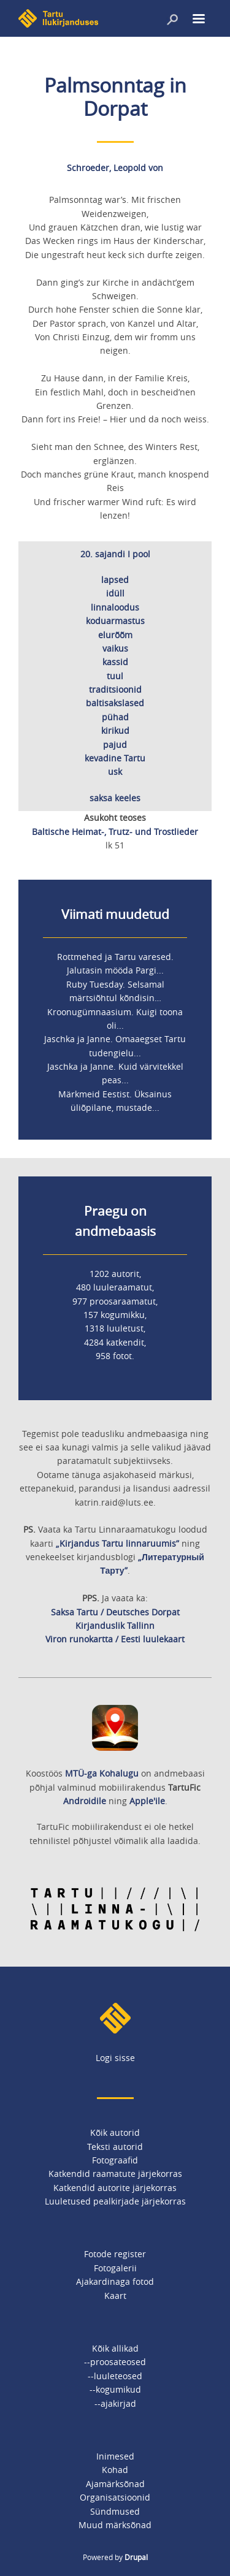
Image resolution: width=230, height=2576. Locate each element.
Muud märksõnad (115, 2525)
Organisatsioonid (115, 2497)
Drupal (136, 2557)
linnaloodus (115, 607)
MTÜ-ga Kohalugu (102, 1773)
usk (115, 771)
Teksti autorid (115, 2146)
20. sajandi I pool (115, 554)
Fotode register (115, 2254)
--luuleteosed (115, 2376)
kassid (115, 662)
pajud (115, 744)
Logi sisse (115, 2057)
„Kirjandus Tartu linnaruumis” (117, 1543)
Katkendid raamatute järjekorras (115, 2173)
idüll (115, 593)
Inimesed (115, 2456)
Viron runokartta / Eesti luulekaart (115, 1639)
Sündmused (115, 2511)
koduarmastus (115, 621)
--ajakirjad (115, 2403)
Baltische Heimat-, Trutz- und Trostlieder (115, 831)
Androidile (84, 1801)
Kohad (115, 2469)
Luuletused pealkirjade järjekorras (115, 2201)
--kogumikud (115, 2389)
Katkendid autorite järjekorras (115, 2187)
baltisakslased (115, 703)
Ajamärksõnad (115, 2484)
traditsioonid (115, 689)
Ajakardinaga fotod (115, 2281)
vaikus (115, 648)
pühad (115, 717)
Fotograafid (115, 2160)
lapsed (115, 579)
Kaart (115, 2295)
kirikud (115, 730)
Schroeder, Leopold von (115, 167)
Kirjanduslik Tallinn (115, 1625)
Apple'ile (147, 1801)
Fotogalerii (115, 2268)
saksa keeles (115, 798)
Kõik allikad (115, 2348)
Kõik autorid (115, 2132)
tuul (115, 676)
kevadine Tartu (115, 758)
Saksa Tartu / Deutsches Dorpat (115, 1612)
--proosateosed (115, 2362)
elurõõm (115, 635)
